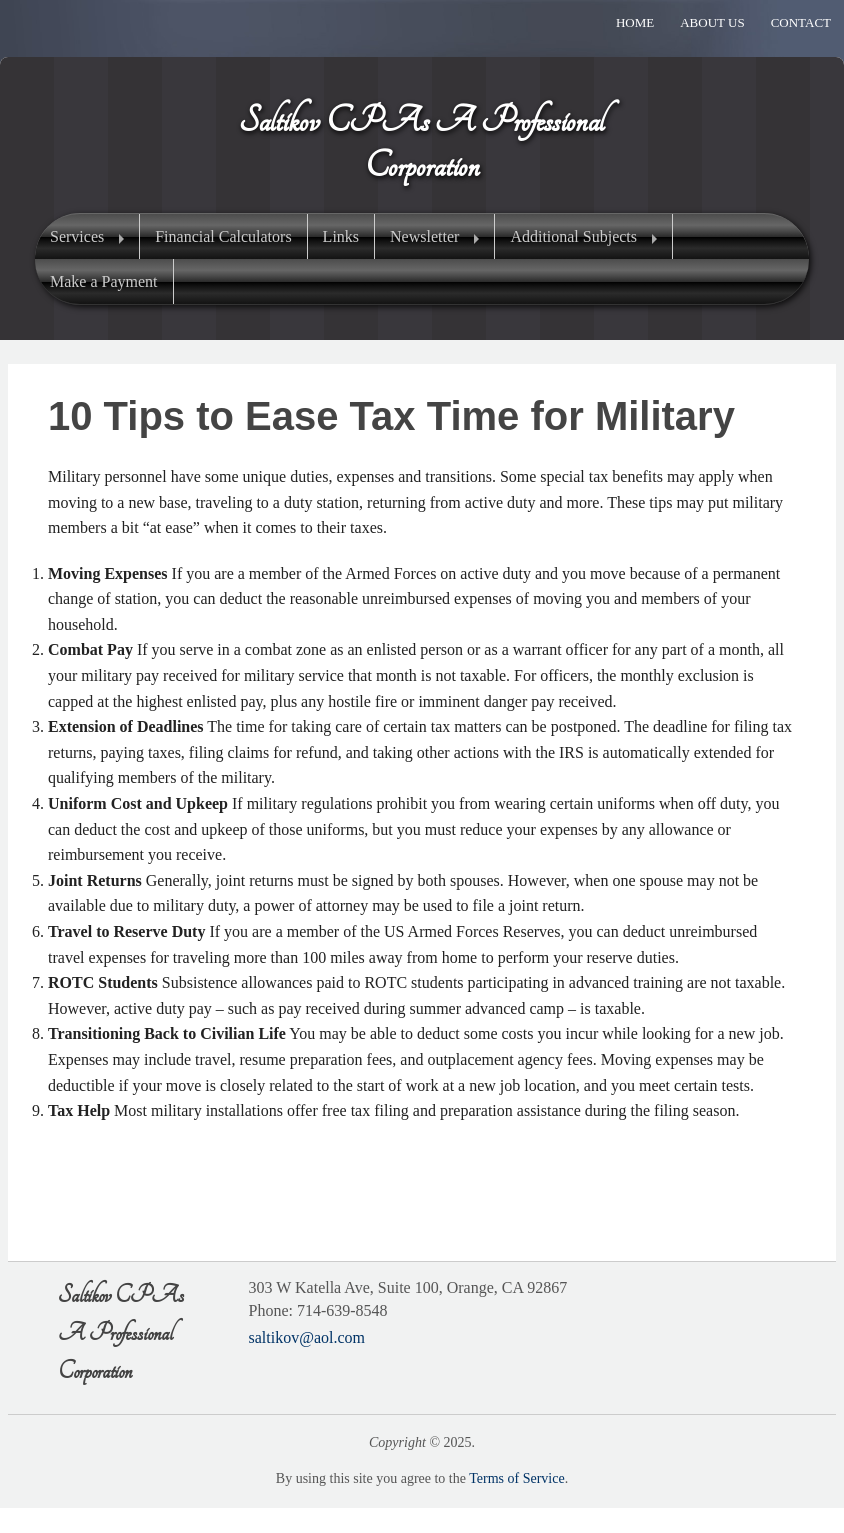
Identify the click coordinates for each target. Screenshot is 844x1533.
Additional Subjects (573, 236)
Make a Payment (104, 281)
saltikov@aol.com (307, 1337)
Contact (801, 22)
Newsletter (424, 236)
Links (341, 236)
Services (77, 236)
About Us (712, 22)
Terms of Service (516, 1478)
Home (635, 22)
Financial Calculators (223, 236)
